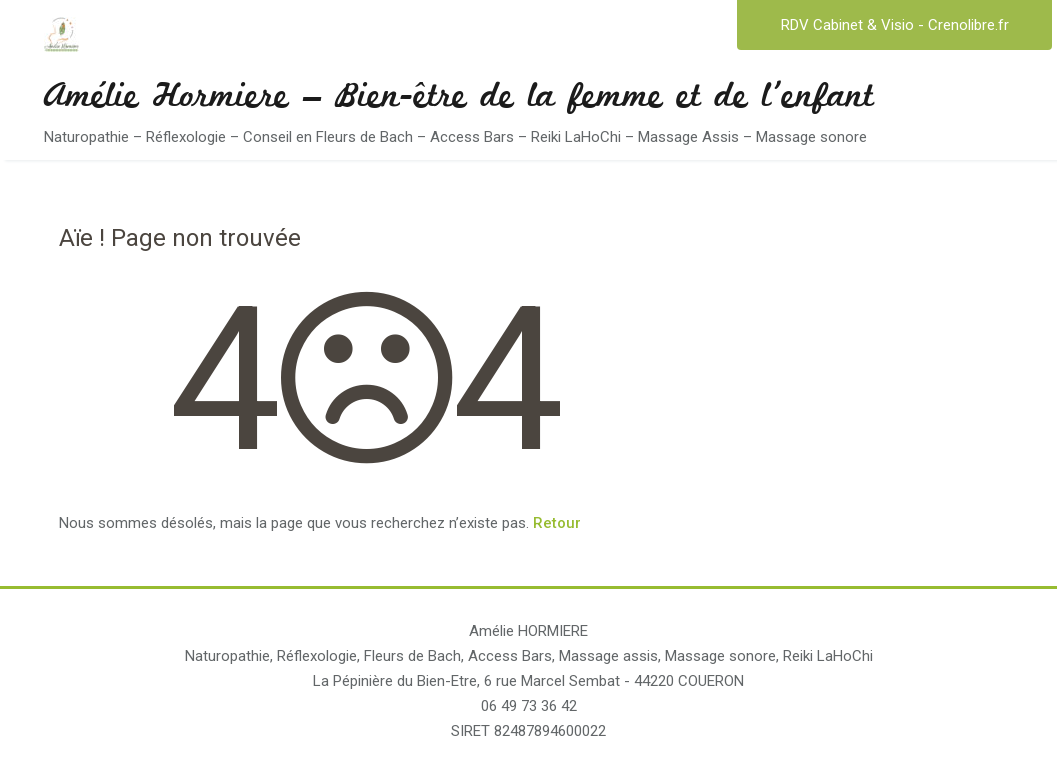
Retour (557, 523)
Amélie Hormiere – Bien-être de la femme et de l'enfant (459, 100)
